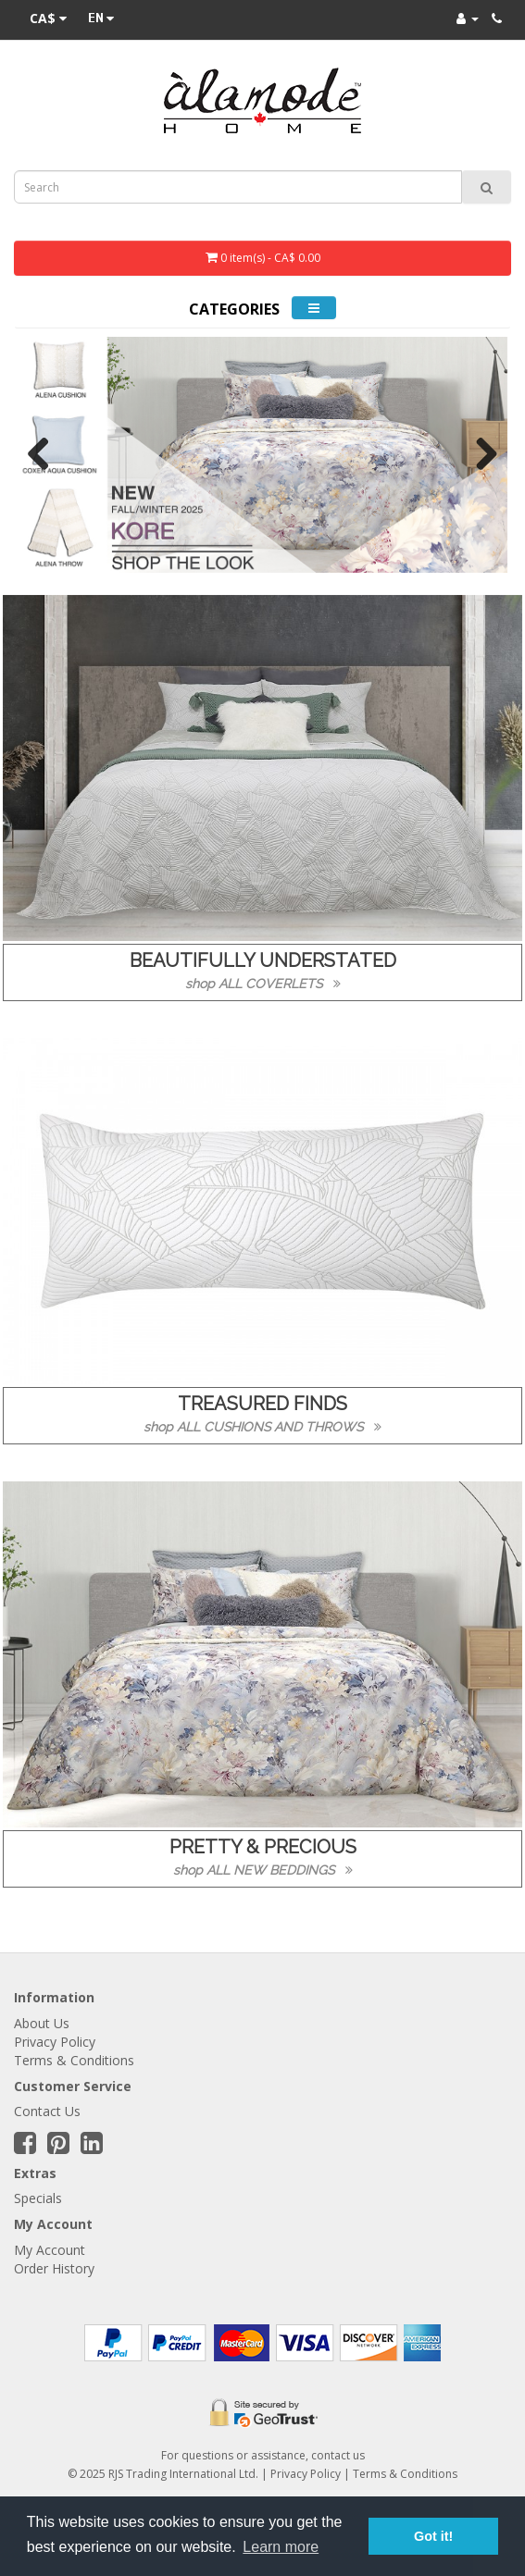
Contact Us (47, 2111)
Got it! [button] (433, 2536)
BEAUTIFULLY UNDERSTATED (263, 960)
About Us (41, 2023)
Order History (54, 2268)
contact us (338, 2455)
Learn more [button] (281, 2547)
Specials (38, 2198)
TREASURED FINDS (262, 1404)
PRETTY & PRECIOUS (262, 1847)
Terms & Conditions (74, 2060)
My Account (49, 2250)
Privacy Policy (54, 2041)
